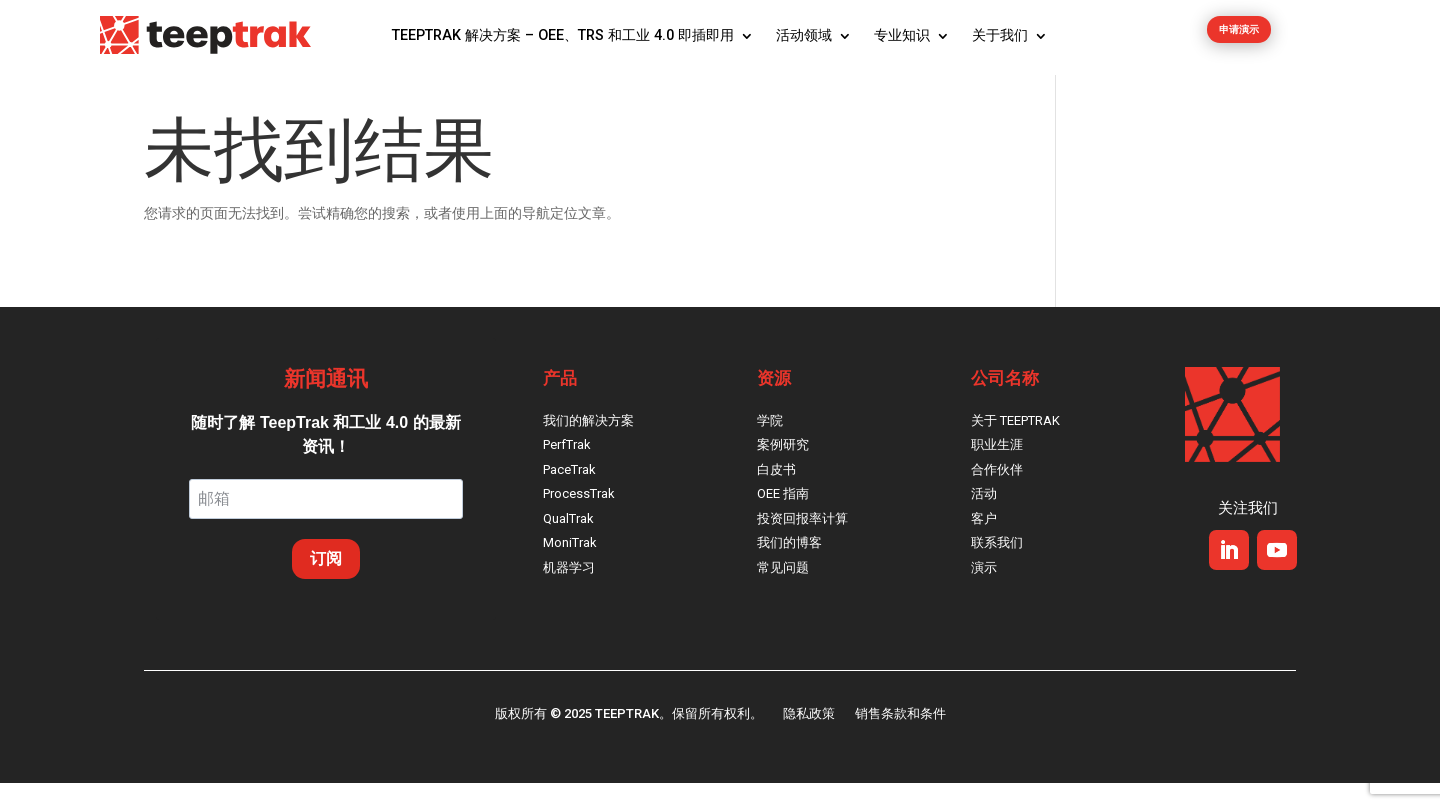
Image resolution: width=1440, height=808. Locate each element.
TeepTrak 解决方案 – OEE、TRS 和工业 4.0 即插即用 (563, 35)
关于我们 (1000, 35)
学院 (770, 445)
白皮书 (776, 494)
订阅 (326, 583)
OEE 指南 (783, 518)
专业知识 (902, 35)
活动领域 (804, 35)
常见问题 (783, 592)
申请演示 (1239, 36)
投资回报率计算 (802, 543)
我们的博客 (789, 567)
